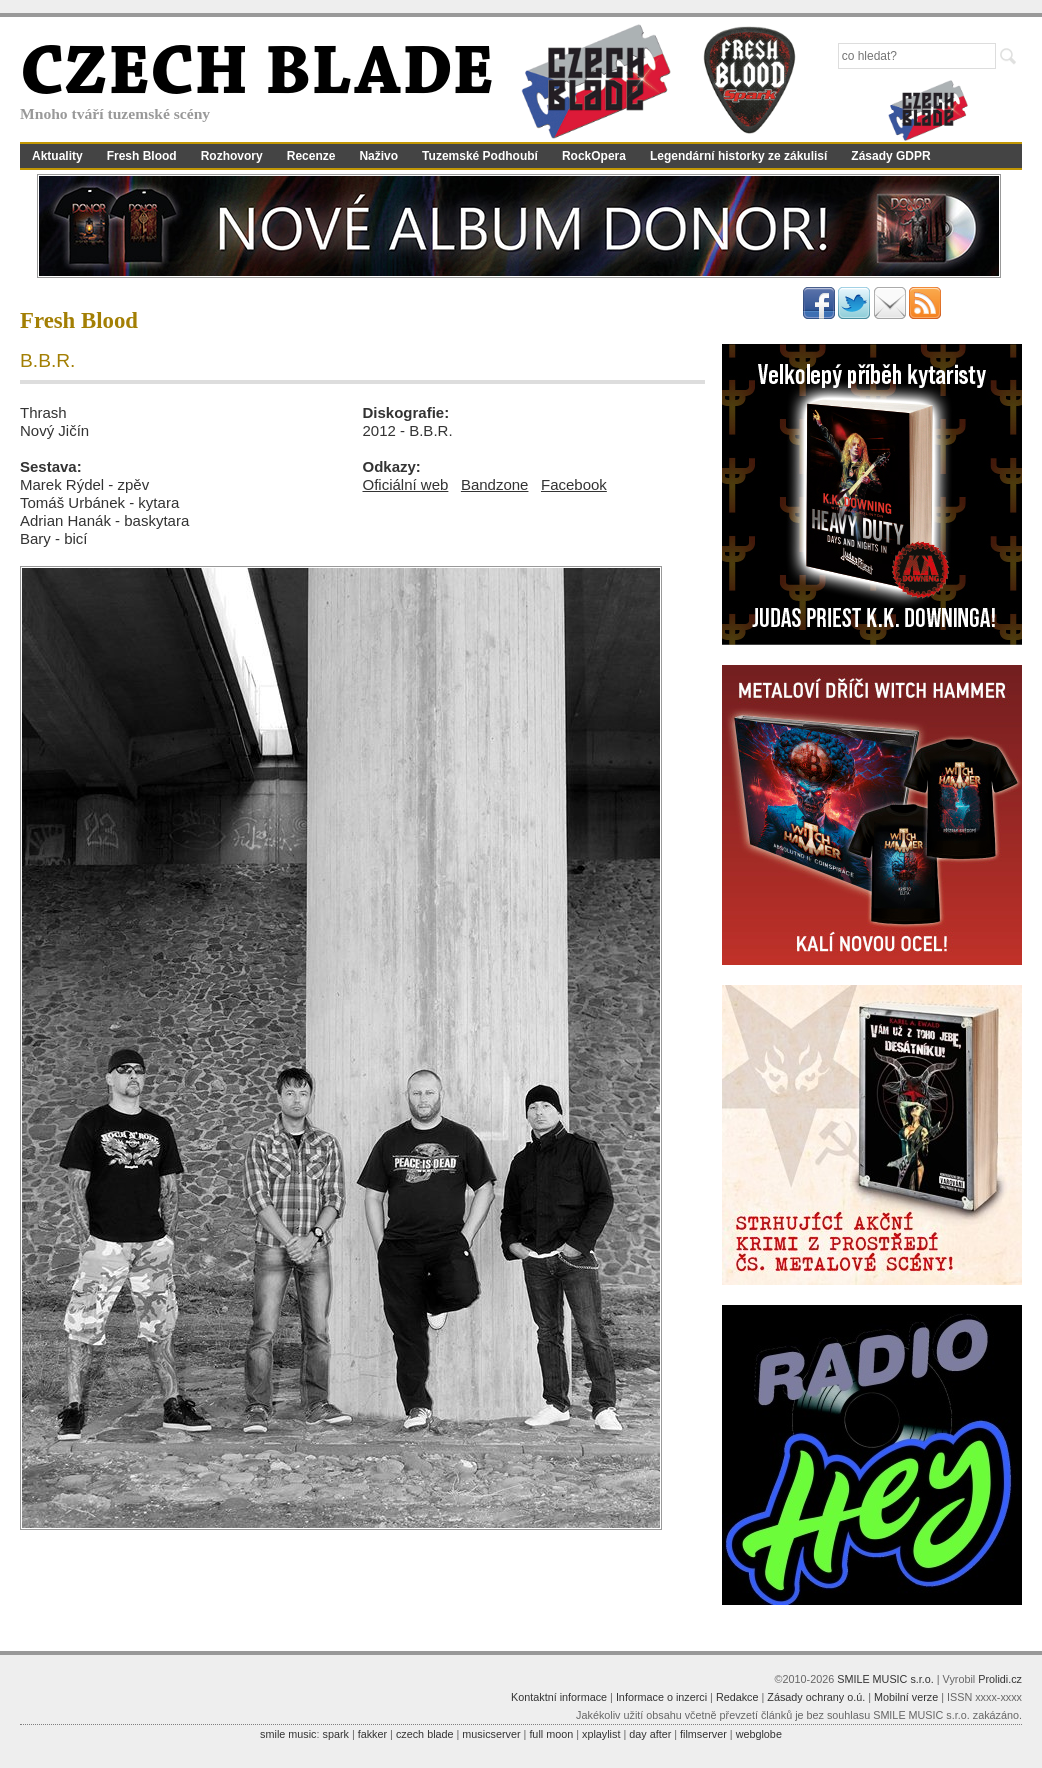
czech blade (425, 1734)
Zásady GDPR (890, 156)
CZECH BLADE (257, 76)
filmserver (703, 1734)
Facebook (574, 484)
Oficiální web (406, 484)
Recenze (311, 156)
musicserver (491, 1734)
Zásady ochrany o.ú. (816, 1697)
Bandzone (495, 484)
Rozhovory (232, 156)
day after (650, 1734)
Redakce (737, 1697)
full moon (551, 1734)
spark (335, 1734)
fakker (372, 1734)
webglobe (759, 1734)
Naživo (378, 156)
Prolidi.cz (1000, 1679)
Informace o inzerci (661, 1697)
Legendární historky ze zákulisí (738, 156)
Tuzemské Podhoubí (480, 156)
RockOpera (594, 156)
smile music (288, 1734)
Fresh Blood (142, 156)
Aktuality (57, 156)
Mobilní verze (906, 1697)
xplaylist (601, 1734)
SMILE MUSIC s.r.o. (885, 1679)
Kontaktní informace (559, 1697)
